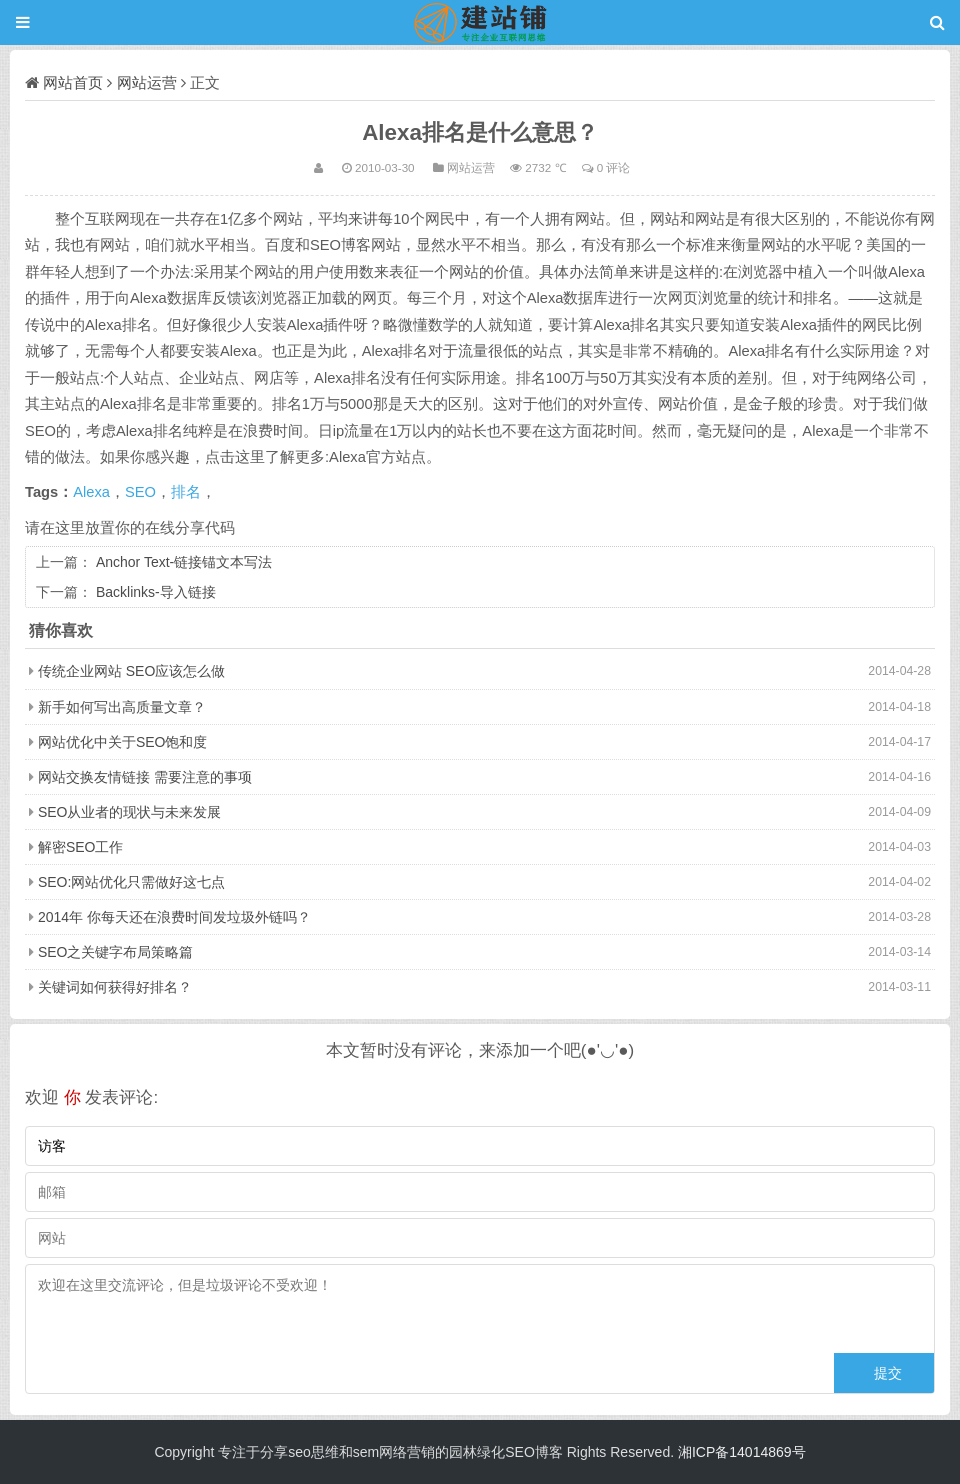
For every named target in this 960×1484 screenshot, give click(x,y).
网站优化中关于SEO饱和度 (123, 742)
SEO (140, 492)
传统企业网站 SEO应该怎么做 (131, 671)
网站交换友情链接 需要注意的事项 (145, 777)
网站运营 (147, 82)
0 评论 (614, 167)
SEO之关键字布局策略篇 (116, 952)
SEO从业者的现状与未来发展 (130, 812)
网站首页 (73, 82)
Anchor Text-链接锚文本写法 (184, 562)
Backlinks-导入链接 (156, 592)
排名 (186, 492)
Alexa (91, 492)
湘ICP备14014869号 (742, 1452)
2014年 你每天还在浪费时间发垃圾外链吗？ (174, 917)
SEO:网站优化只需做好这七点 (131, 882)
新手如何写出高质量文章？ (122, 707)
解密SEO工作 (81, 847)
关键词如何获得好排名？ (115, 987)
